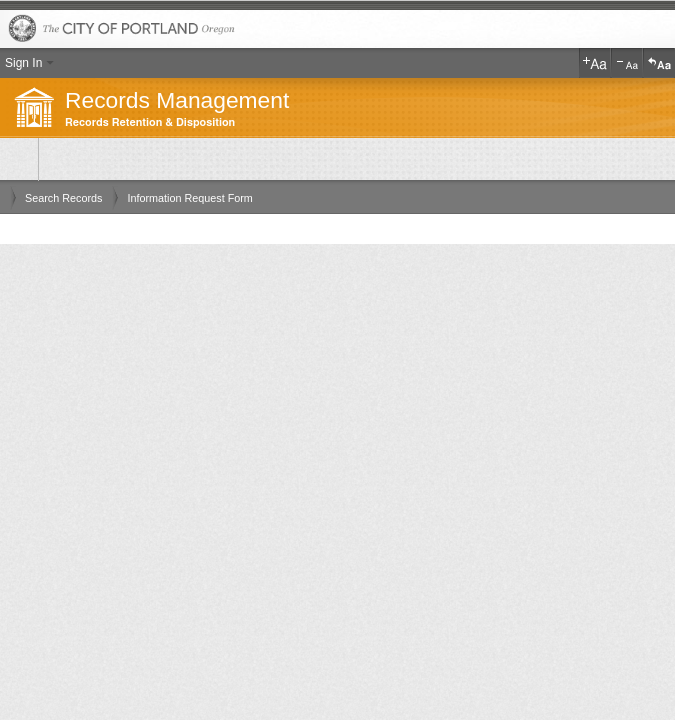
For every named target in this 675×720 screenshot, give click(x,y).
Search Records (63, 198)
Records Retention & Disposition (150, 122)
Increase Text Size (595, 63)
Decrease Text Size (627, 63)
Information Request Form (189, 198)
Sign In (23, 63)
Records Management (177, 100)
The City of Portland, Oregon (337, 29)
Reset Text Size (659, 63)
